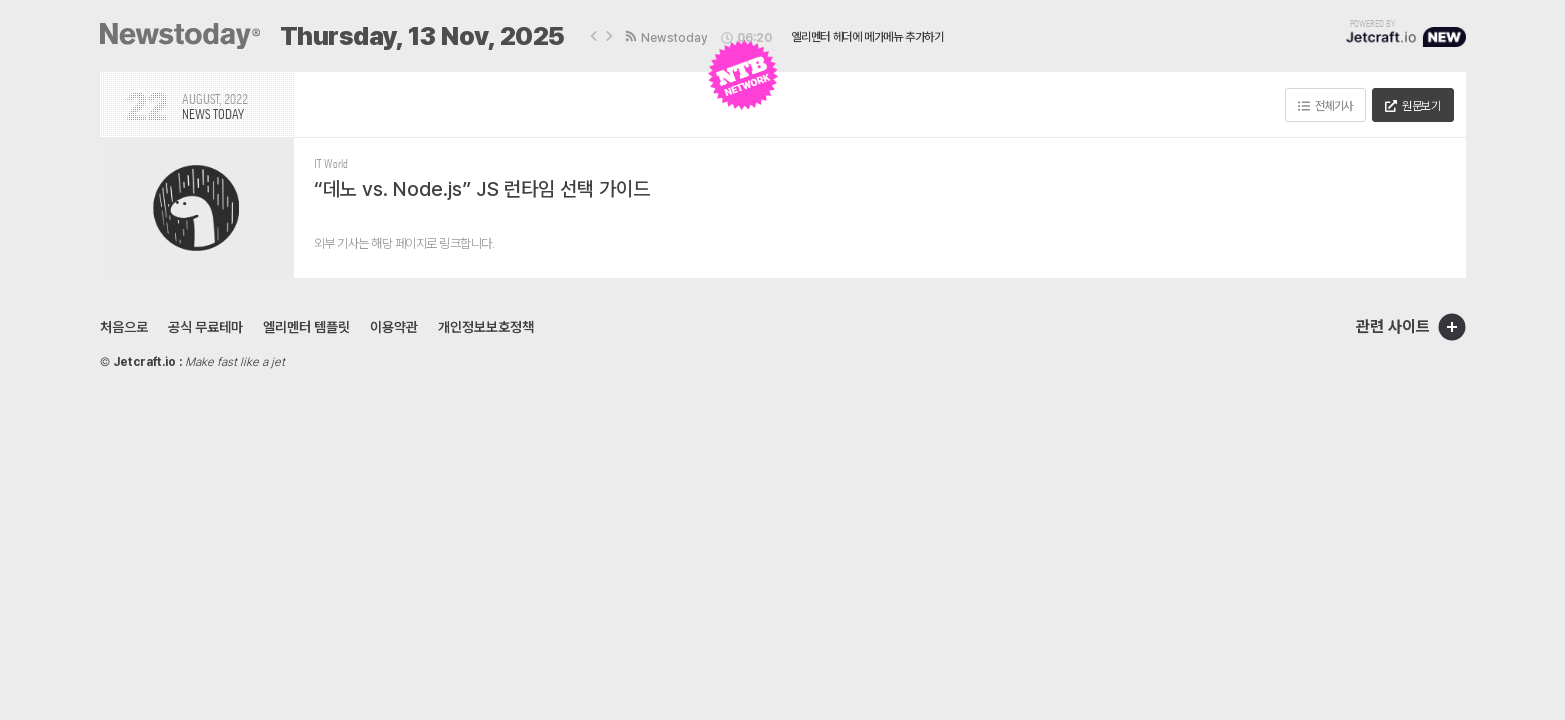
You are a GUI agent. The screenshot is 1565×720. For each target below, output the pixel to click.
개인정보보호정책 (486, 327)
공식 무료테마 (205, 327)
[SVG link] (180, 36)
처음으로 (124, 327)
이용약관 (394, 327)
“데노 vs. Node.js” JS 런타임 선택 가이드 (482, 189)
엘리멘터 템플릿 (306, 327)
